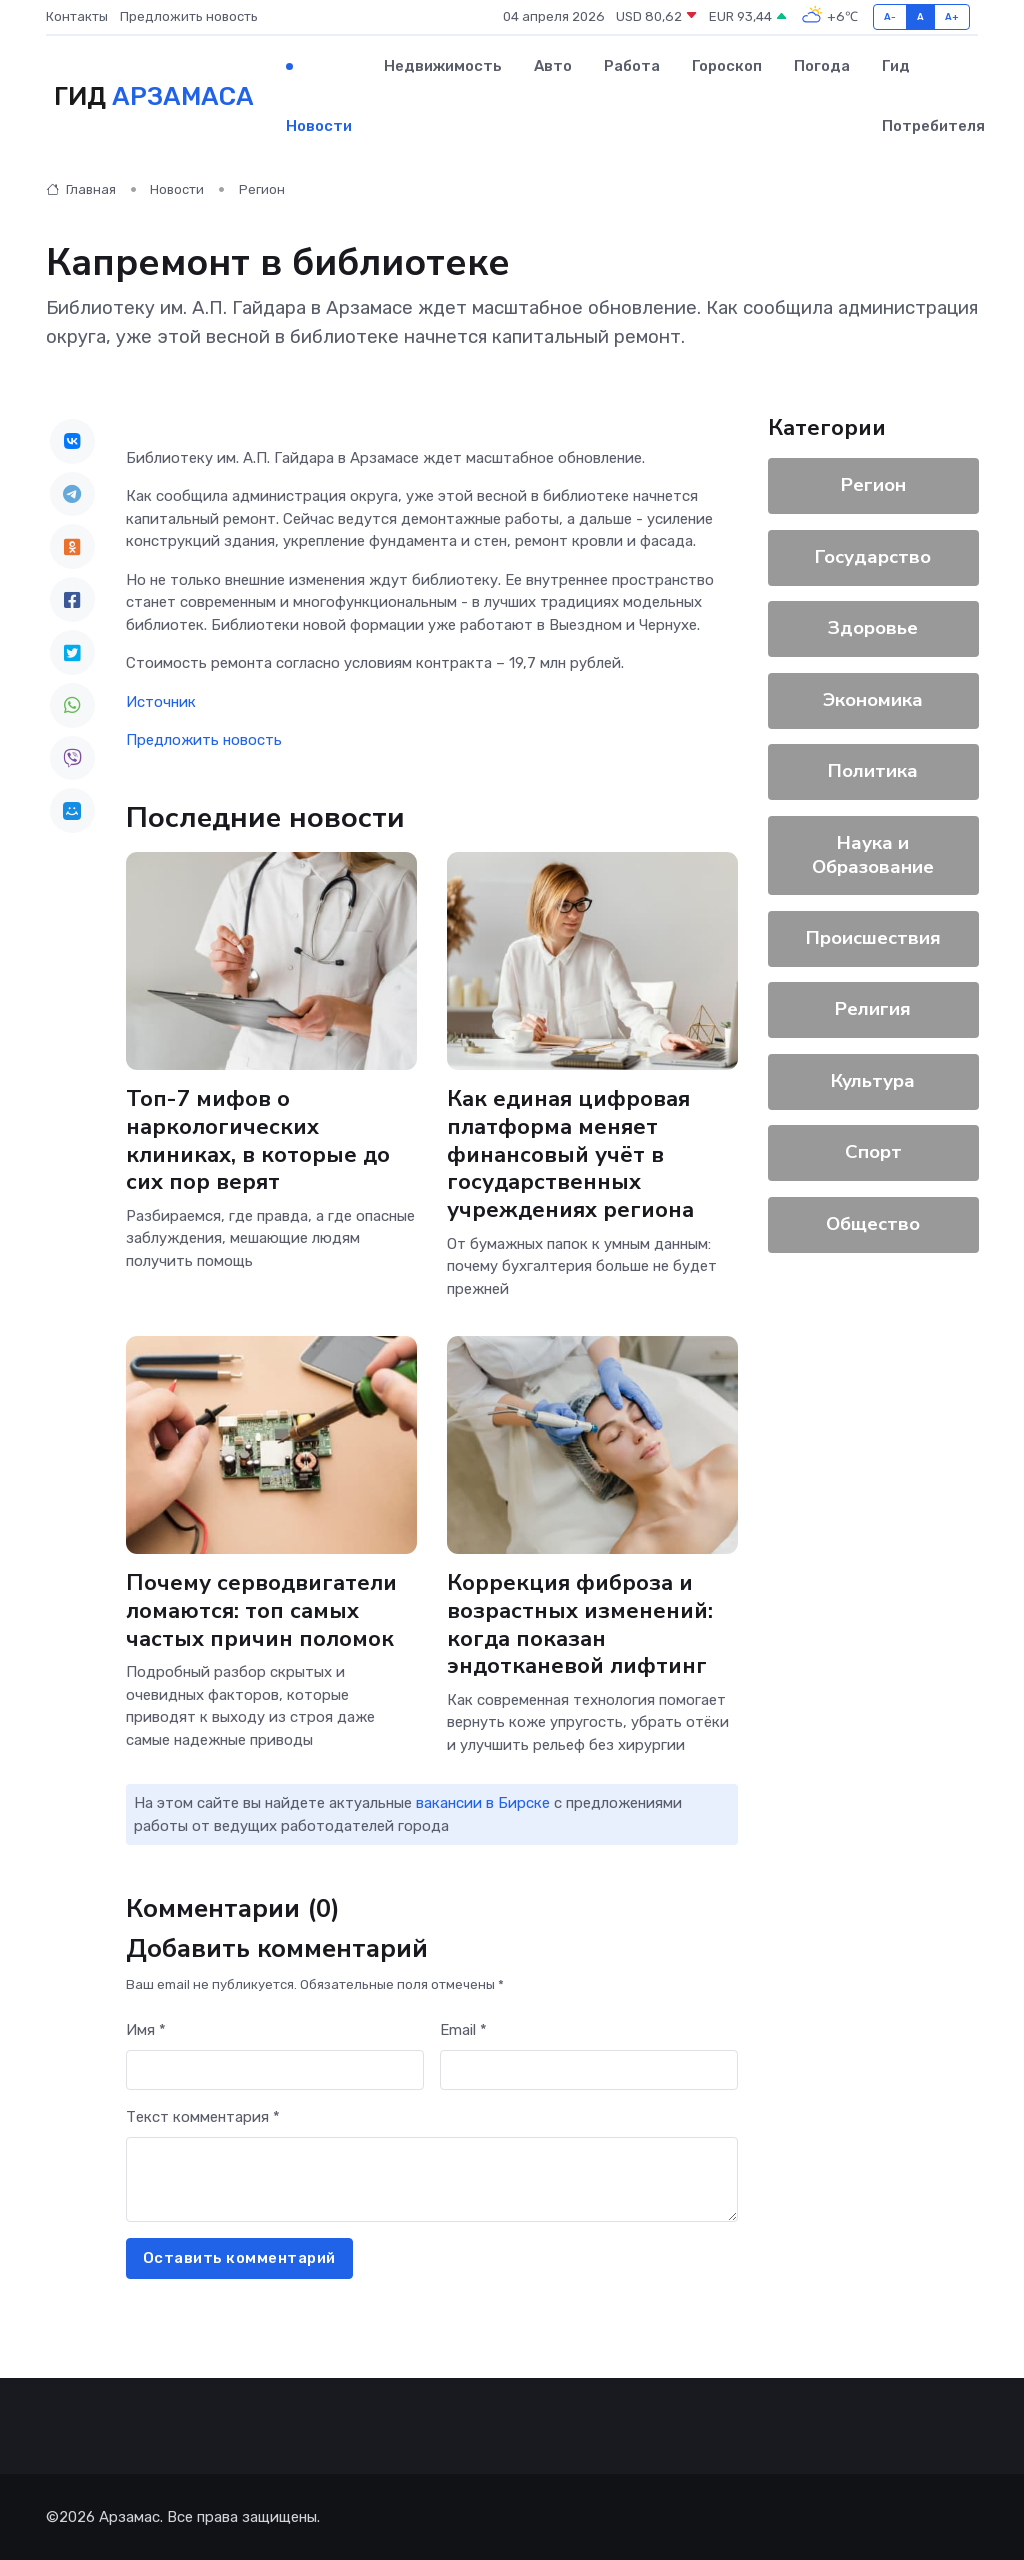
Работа (632, 66)
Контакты (77, 16)
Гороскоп (727, 66)
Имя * (146, 2030)
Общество (873, 1224)
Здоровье (873, 628)
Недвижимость (443, 66)
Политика (873, 771)
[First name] (275, 2070)
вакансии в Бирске (483, 1803)
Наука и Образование (873, 855)
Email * (463, 2030)
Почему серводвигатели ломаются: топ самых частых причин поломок (261, 1610)
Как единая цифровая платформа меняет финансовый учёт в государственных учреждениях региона (570, 1154)
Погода (822, 66)
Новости (319, 126)
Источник (161, 702)
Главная (81, 189)
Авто (553, 66)
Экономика (873, 700)
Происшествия (872, 938)
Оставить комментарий (239, 2258)
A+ (952, 16)
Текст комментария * (203, 2117)
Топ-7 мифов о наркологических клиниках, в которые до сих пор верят (258, 1140)
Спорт (872, 1152)
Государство (873, 557)
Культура (873, 1081)
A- (890, 16)
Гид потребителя (933, 96)
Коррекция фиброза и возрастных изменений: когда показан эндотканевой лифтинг (580, 1624)
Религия (873, 1009)
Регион (262, 189)
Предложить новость (189, 16)
